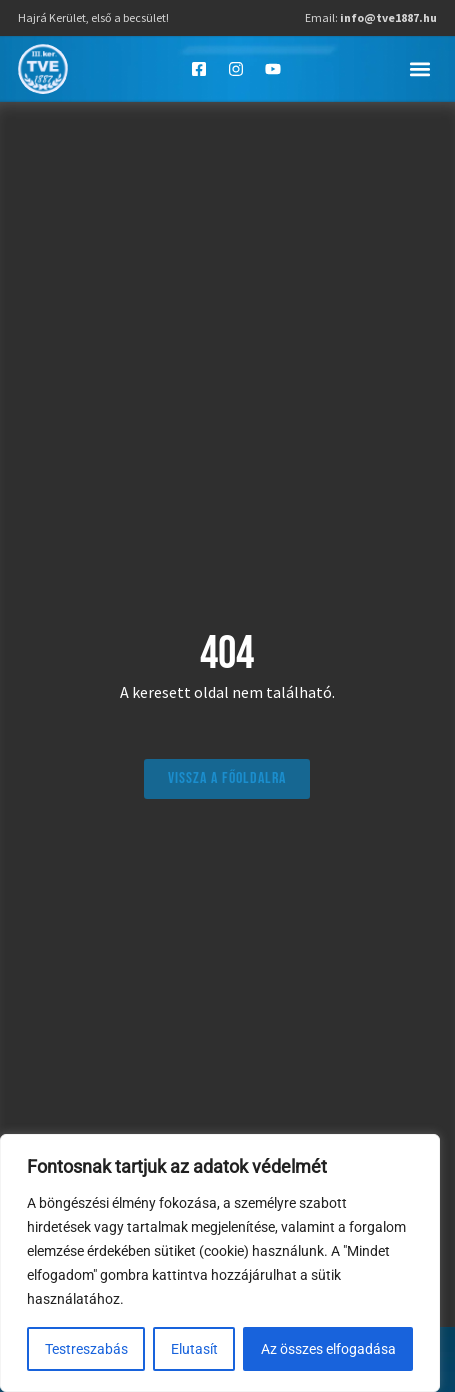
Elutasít (194, 1349)
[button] (420, 68)
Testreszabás (86, 1349)
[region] (220, 1263)
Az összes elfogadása (328, 1349)
